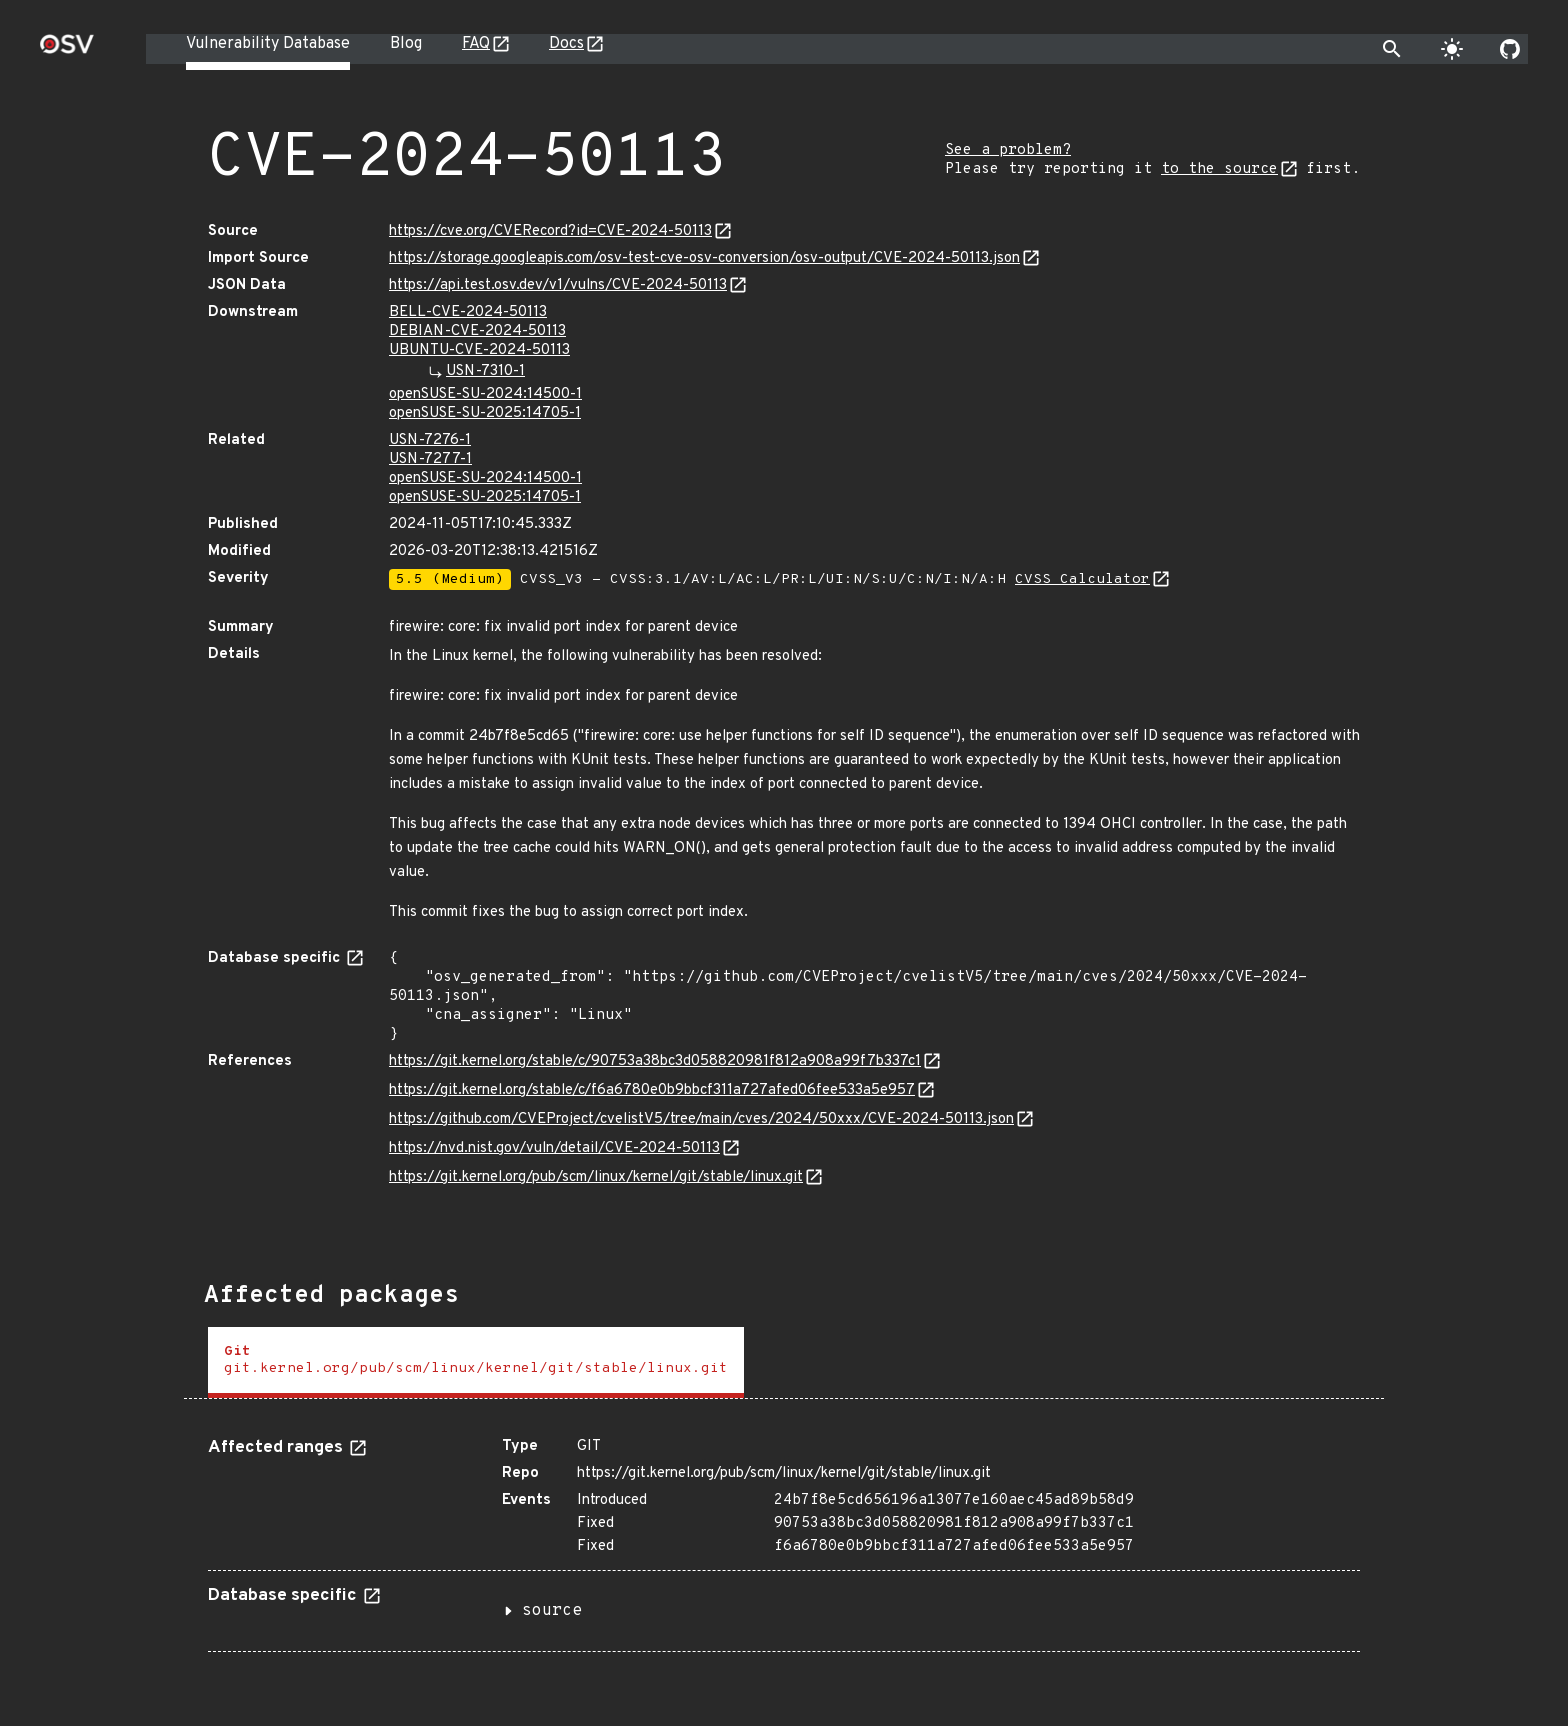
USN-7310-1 (485, 371)
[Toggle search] (1392, 49)
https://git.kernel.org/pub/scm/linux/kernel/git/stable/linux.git (596, 1177)
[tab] (476, 1362)
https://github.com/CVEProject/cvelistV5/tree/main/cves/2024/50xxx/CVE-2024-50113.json (701, 1119)
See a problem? (1008, 150)
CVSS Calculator (1082, 579)
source (552, 1611)
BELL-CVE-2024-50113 (468, 312)
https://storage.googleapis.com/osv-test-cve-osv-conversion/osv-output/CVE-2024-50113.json (704, 258)
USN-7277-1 (430, 459)
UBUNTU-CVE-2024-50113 (479, 350)
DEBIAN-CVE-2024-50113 (477, 331)
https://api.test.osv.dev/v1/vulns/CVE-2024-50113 (558, 285)
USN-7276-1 (430, 440)
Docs (566, 44)
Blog (406, 44)
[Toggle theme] (1452, 49)
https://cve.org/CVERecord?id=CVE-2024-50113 (550, 231)
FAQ (476, 44)
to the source (1219, 169)
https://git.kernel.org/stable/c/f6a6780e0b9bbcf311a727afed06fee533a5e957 (652, 1090)
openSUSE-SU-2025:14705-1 (485, 413)
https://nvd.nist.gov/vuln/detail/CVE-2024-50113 (554, 1148)
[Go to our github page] (1510, 49)
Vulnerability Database (268, 44)
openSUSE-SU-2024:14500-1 (485, 394)
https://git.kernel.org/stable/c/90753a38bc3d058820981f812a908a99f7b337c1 (655, 1061)
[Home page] (67, 50)
